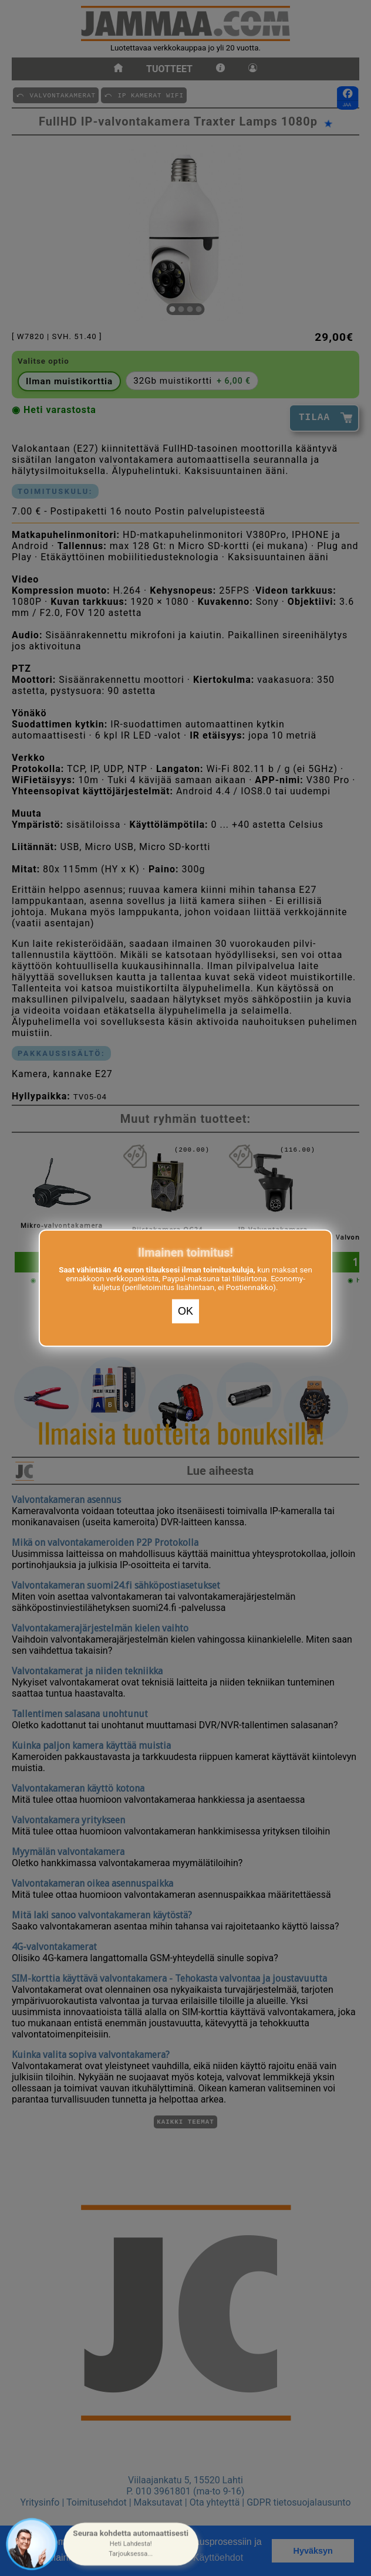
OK (185, 1311)
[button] (130, 2544)
